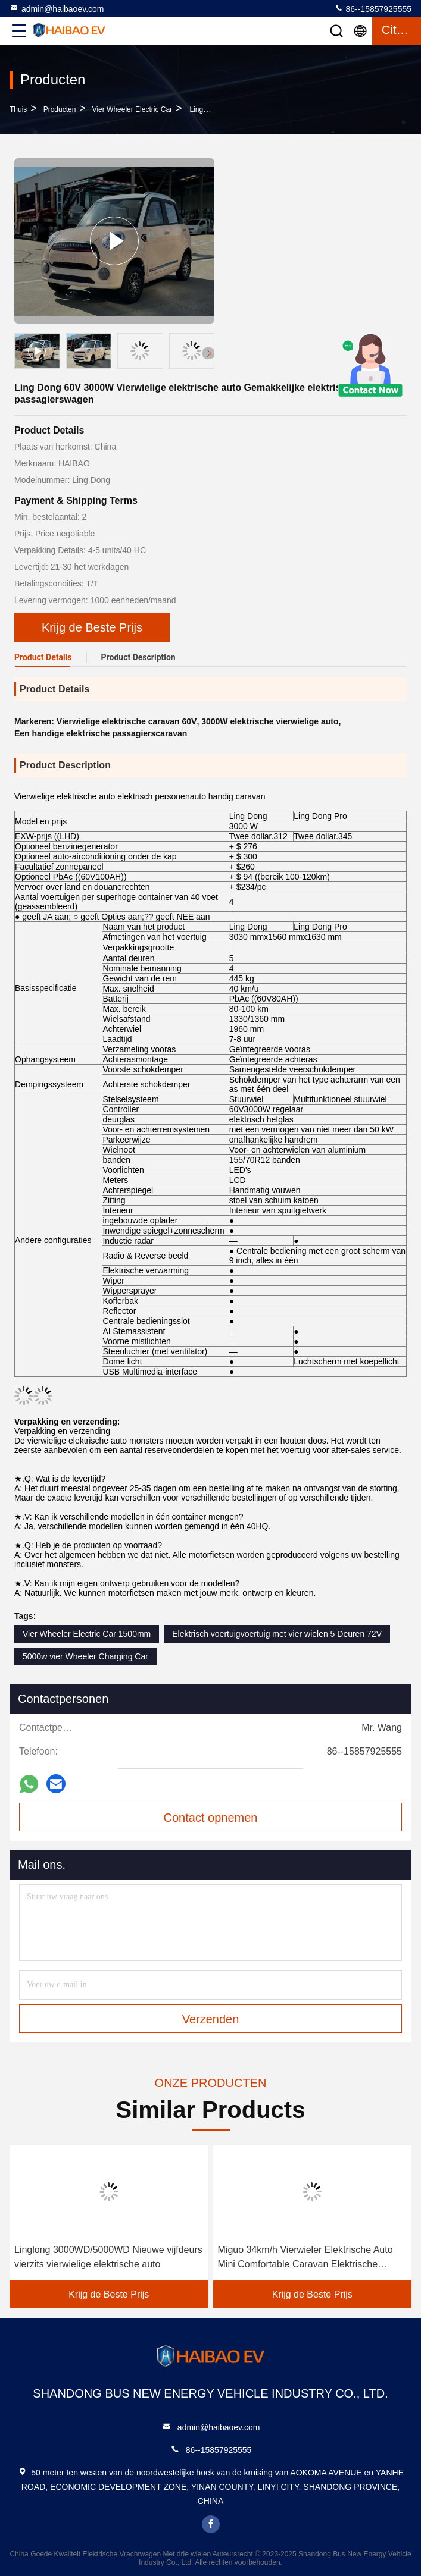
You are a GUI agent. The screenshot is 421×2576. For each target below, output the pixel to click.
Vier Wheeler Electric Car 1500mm (87, 1634)
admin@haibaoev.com (57, 8)
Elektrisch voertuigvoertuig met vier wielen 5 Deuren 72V (277, 1634)
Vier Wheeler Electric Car (132, 109)
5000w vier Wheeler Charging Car (85, 1656)
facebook (211, 2524)
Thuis (18, 109)
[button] (208, 353)
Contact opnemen (211, 1817)
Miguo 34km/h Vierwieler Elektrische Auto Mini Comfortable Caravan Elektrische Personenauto (305, 2258)
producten (59, 109)
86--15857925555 (372, 8)
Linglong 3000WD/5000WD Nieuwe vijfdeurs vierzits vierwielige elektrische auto (108, 2257)
